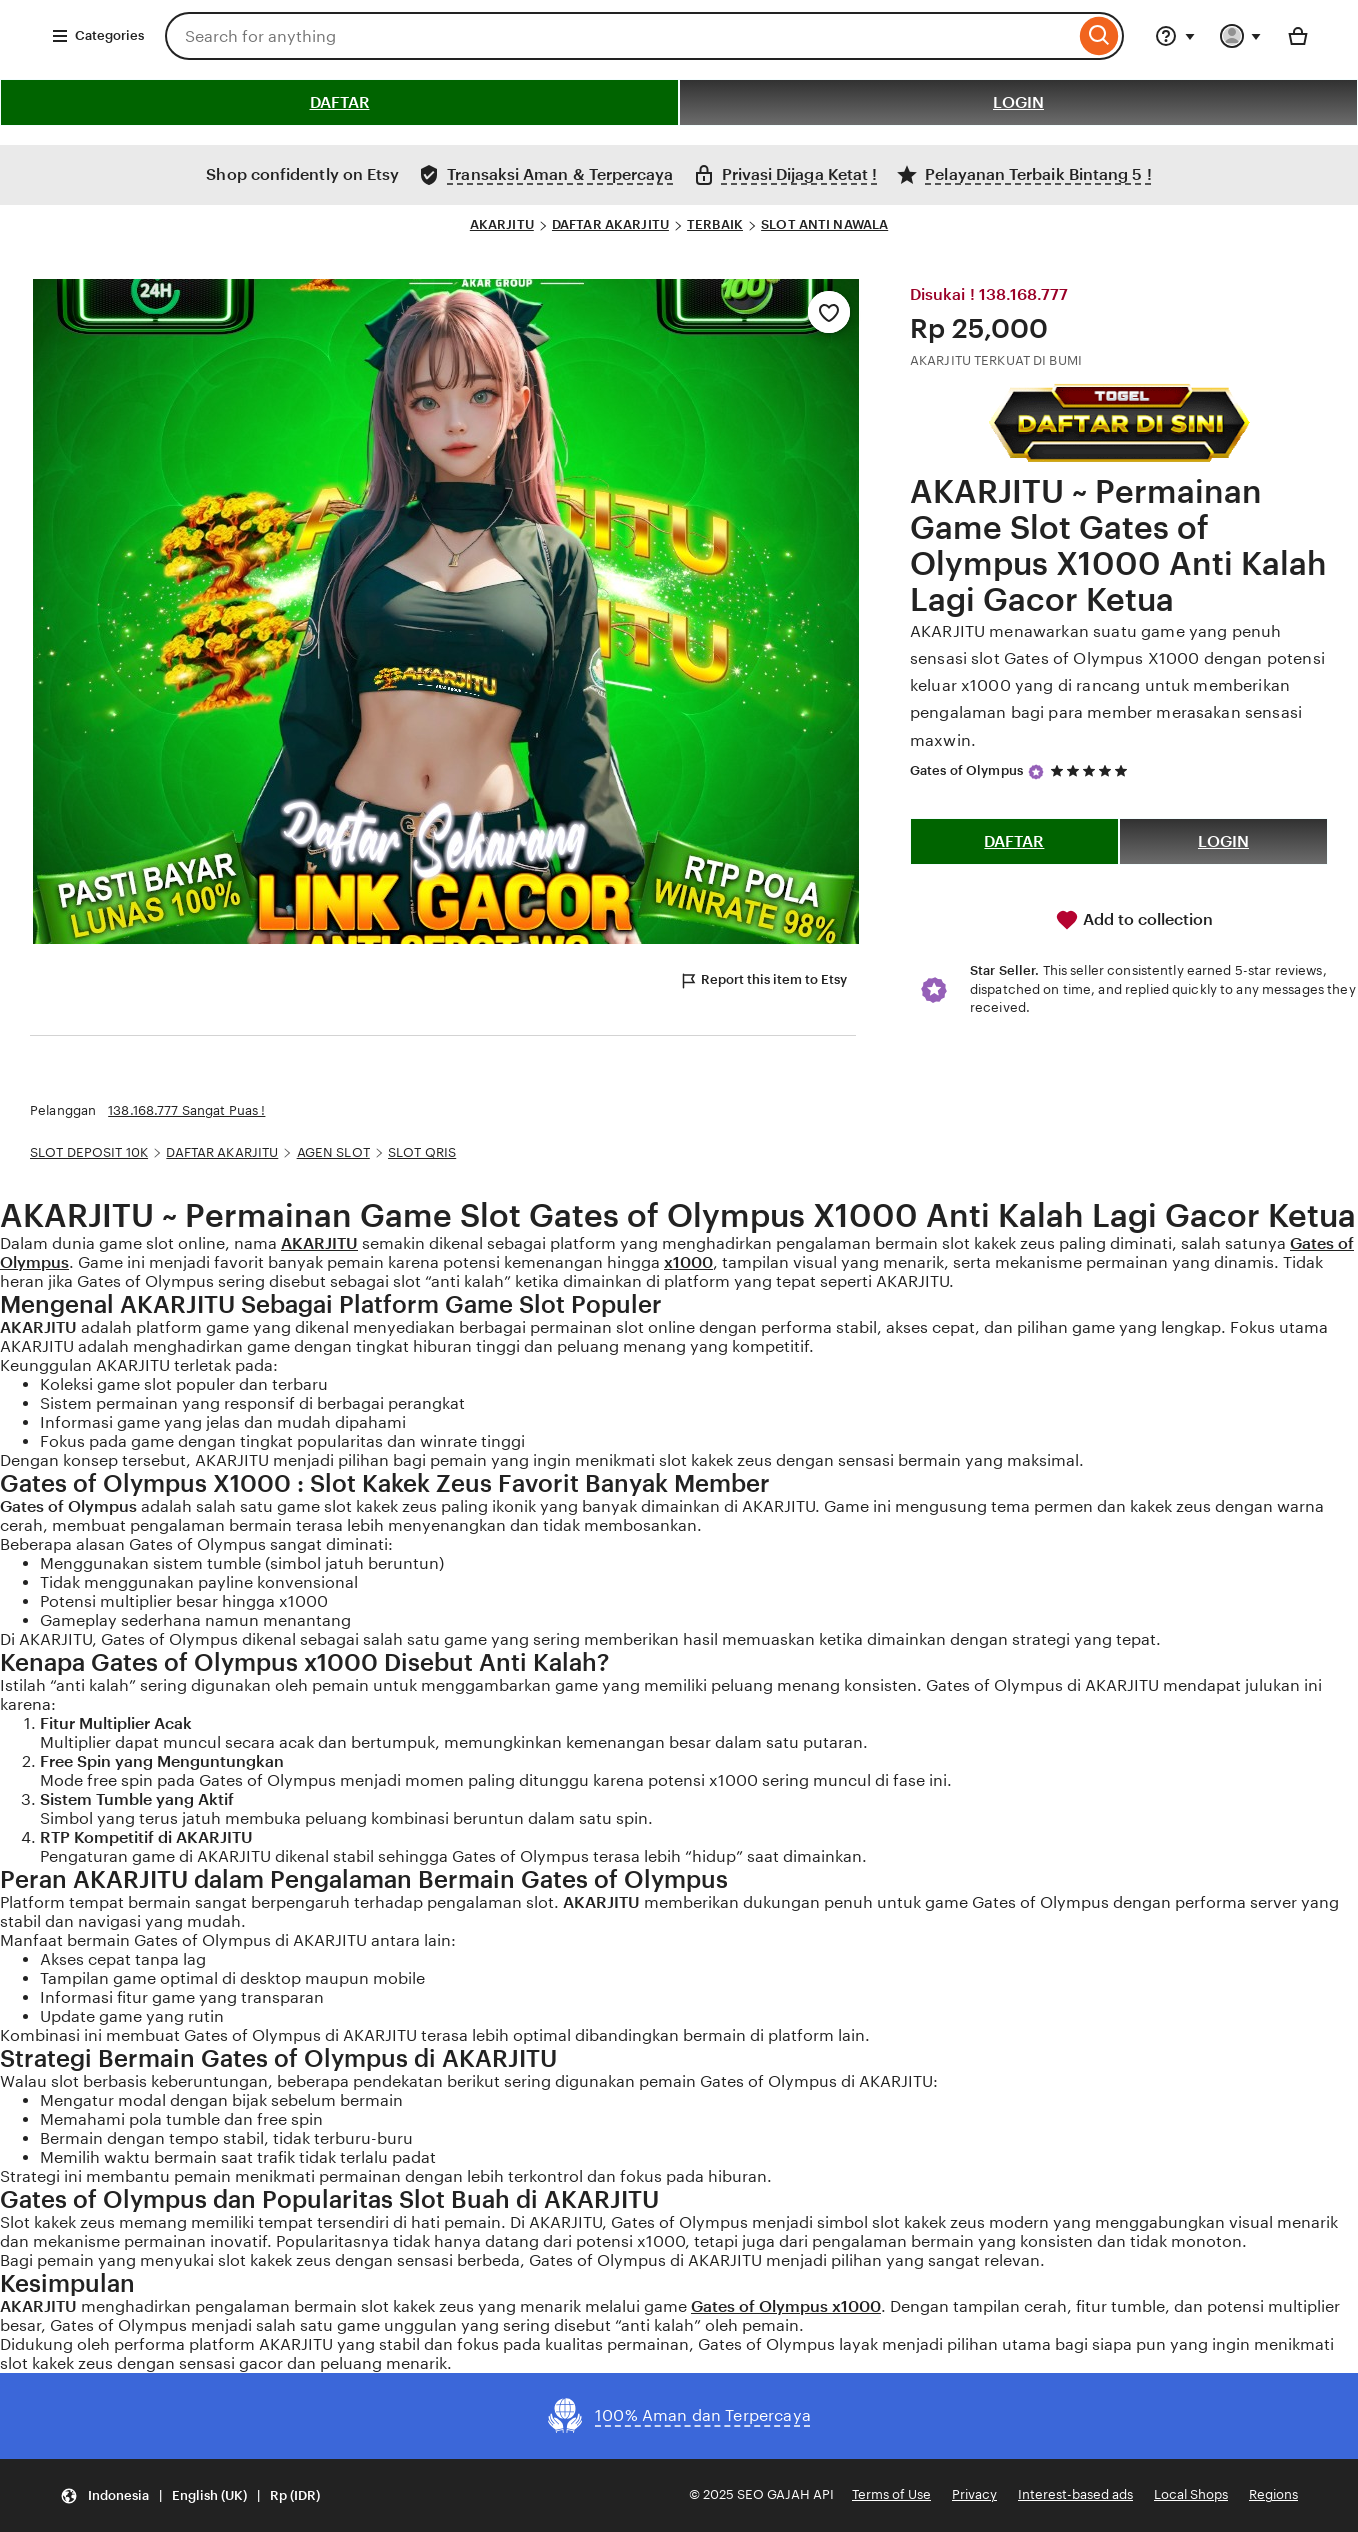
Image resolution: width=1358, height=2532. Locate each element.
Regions (1273, 2494)
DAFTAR (340, 102)
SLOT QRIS (422, 1152)
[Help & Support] (1175, 36)
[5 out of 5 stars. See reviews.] (1092, 770)
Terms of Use (891, 2494)
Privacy (974, 2494)
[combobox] (620, 36)
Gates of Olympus (966, 770)
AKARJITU (502, 224)
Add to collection (1134, 920)
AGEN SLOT (333, 1152)
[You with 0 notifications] (1241, 36)
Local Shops (1191, 2494)
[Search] (1099, 36)
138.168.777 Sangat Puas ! (186, 1110)
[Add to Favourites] (829, 312)
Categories (97, 36)
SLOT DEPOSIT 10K (89, 1152)
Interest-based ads (1075, 2494)
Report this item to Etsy (763, 981)
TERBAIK (715, 224)
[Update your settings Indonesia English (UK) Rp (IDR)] (190, 2495)
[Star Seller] (1036, 772)
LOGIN (1018, 102)
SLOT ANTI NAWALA (824, 224)
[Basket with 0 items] (1298, 36)
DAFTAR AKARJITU (610, 224)
